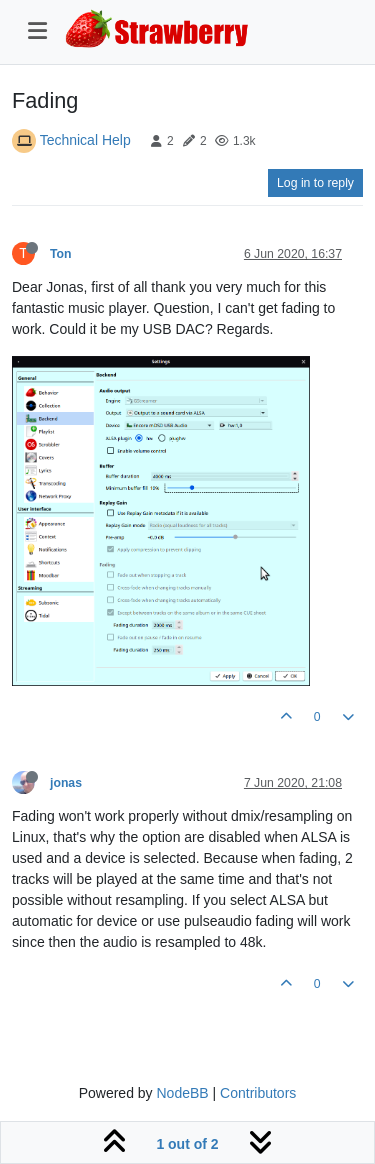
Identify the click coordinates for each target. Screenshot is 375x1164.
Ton (61, 254)
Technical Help (85, 140)
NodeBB (182, 1093)
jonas (66, 783)
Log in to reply (315, 183)
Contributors (258, 1093)
